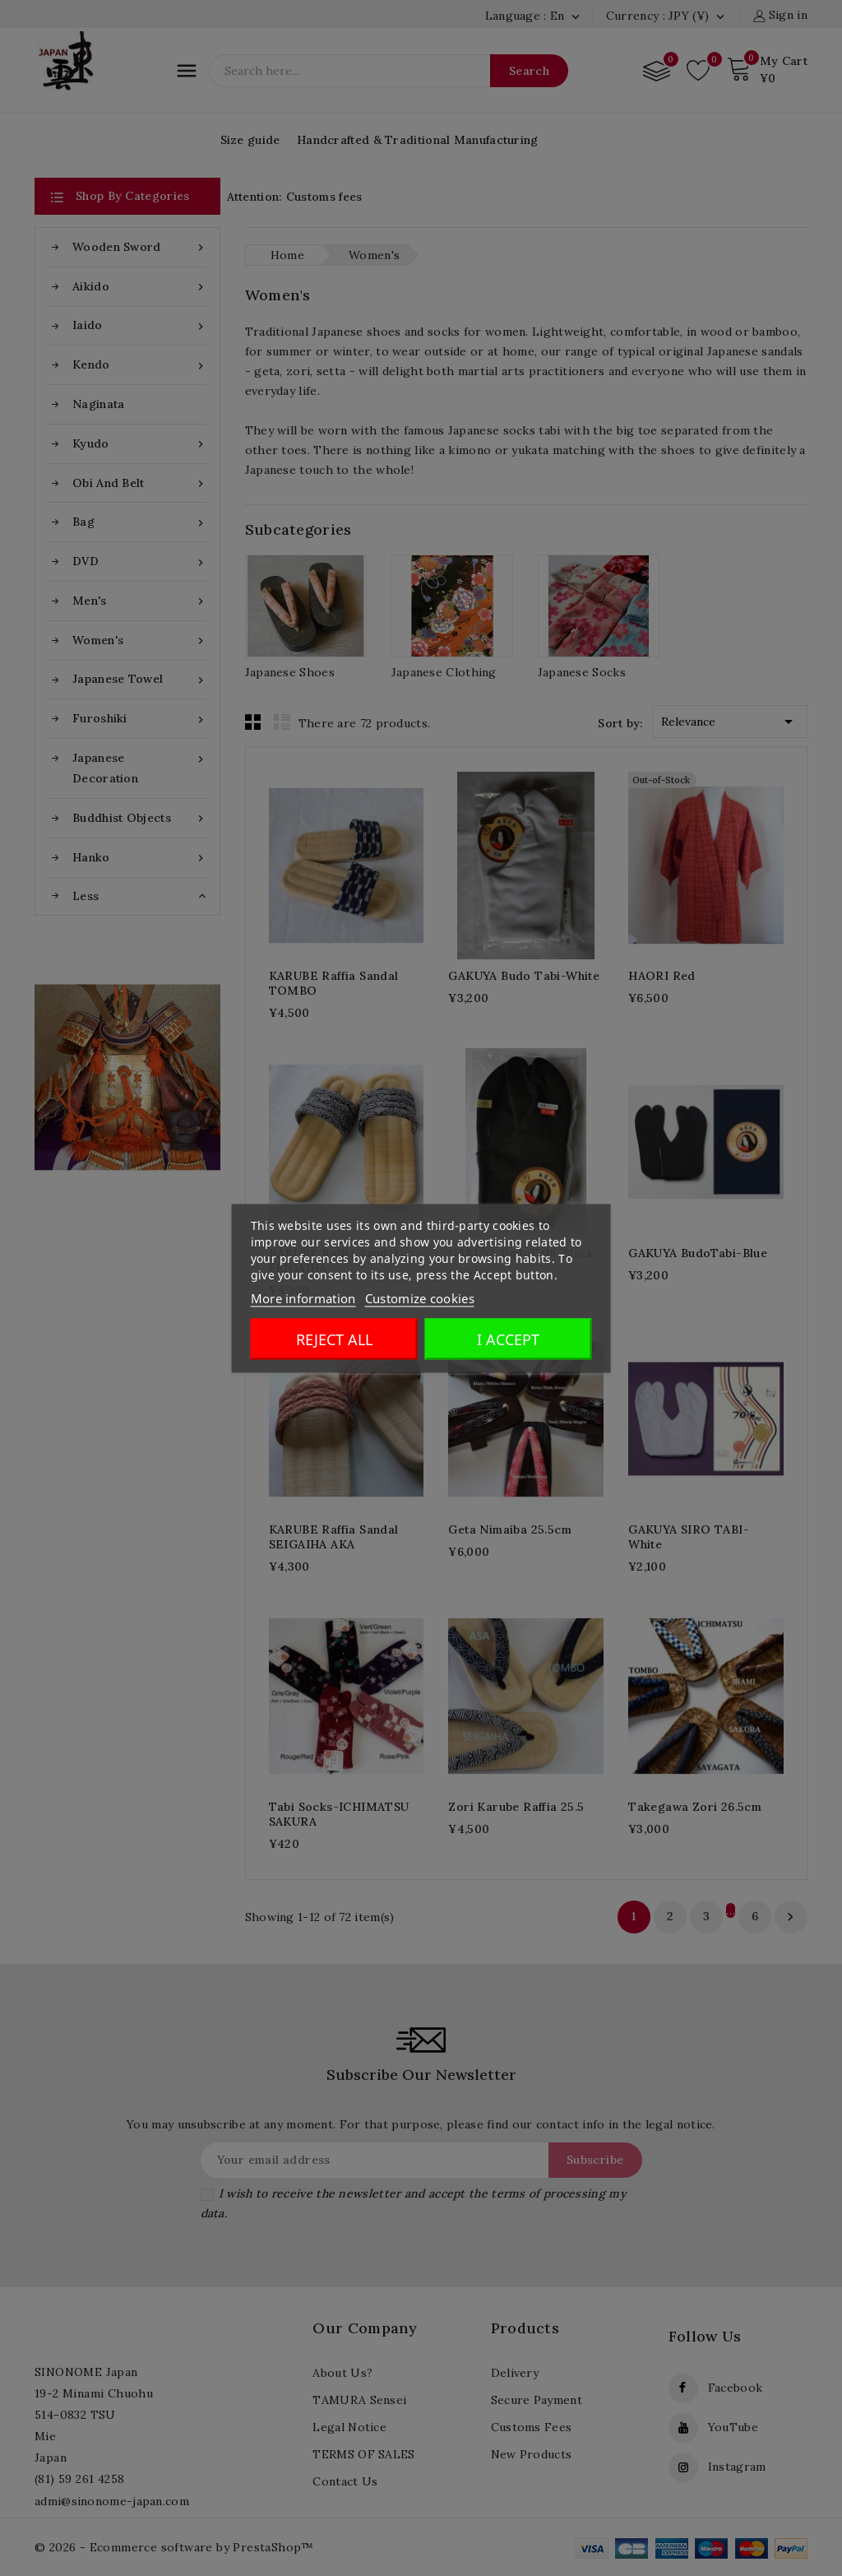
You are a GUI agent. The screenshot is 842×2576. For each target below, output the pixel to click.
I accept (508, 1338)
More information (303, 1297)
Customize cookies (419, 1297)
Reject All (334, 1338)
